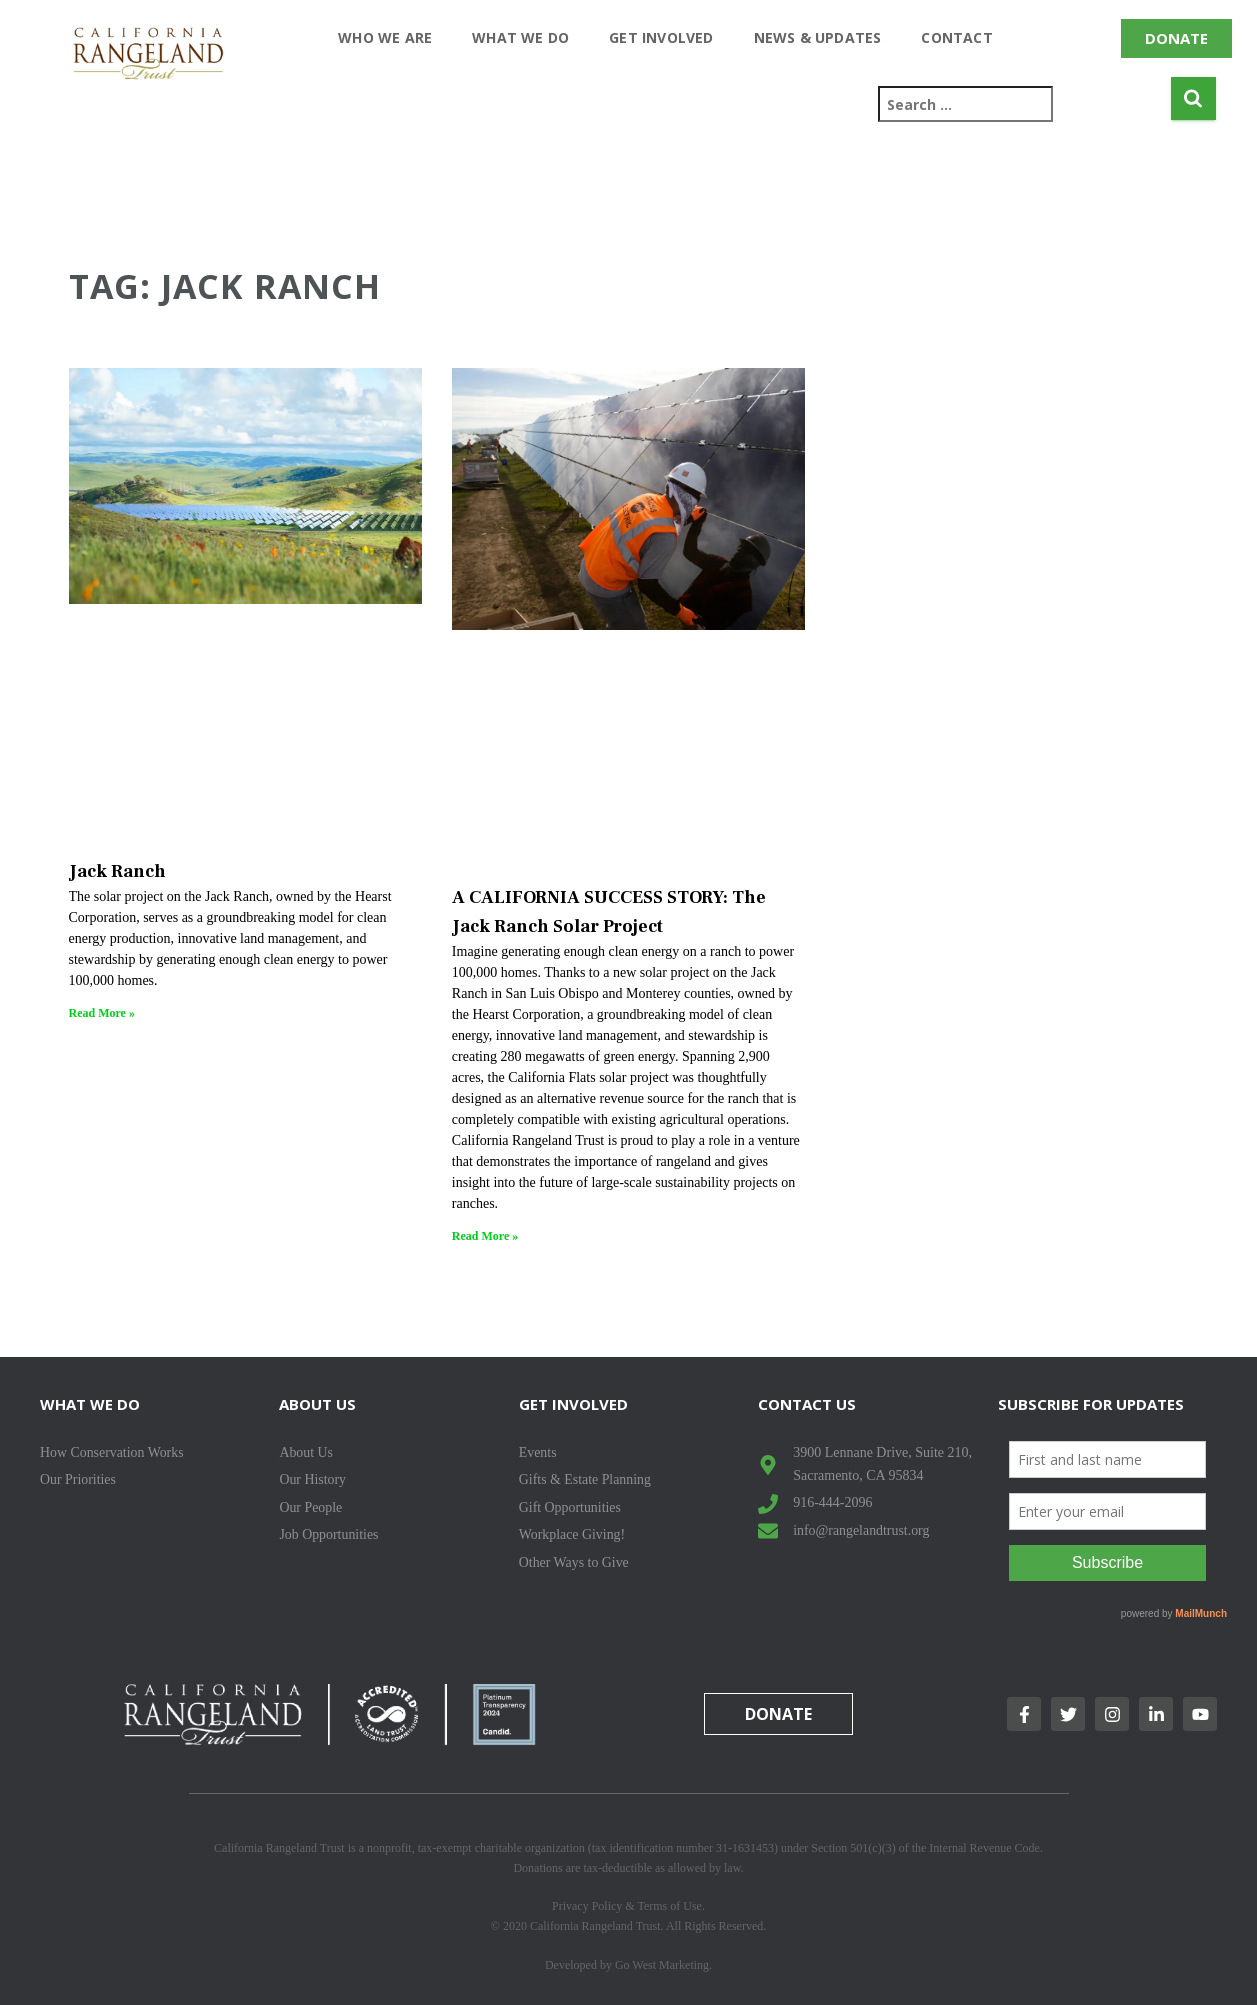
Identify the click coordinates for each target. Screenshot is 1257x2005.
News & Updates (818, 37)
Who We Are (385, 37)
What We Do (520, 37)
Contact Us (807, 1404)
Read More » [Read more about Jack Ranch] (102, 1013)
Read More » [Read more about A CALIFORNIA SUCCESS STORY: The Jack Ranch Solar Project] (485, 1236)
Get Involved (661, 37)
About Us (317, 1404)
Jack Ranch (117, 871)
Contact (956, 37)
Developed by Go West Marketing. (628, 1965)
